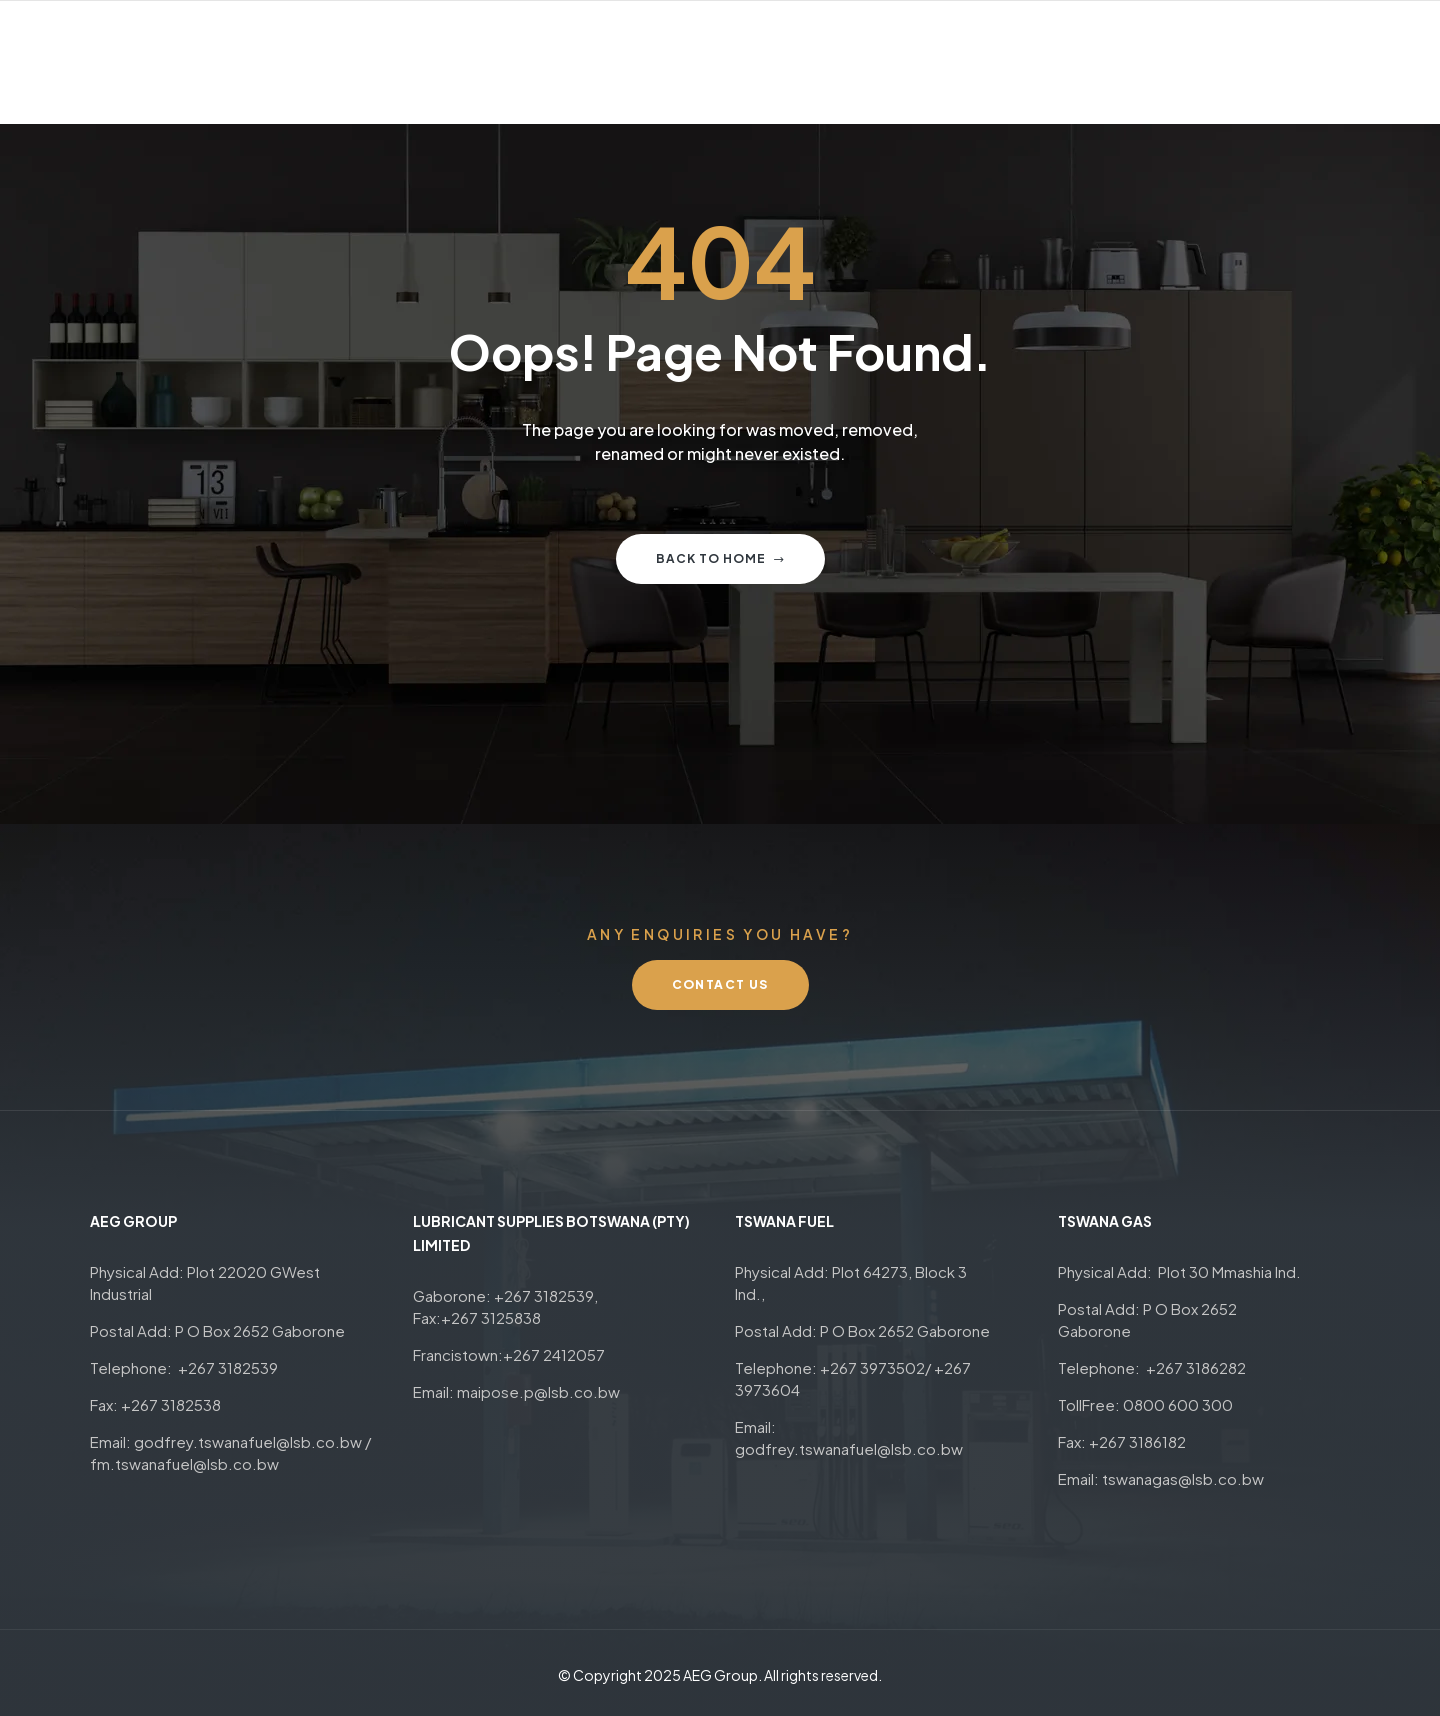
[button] (720, 985)
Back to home (720, 558)
